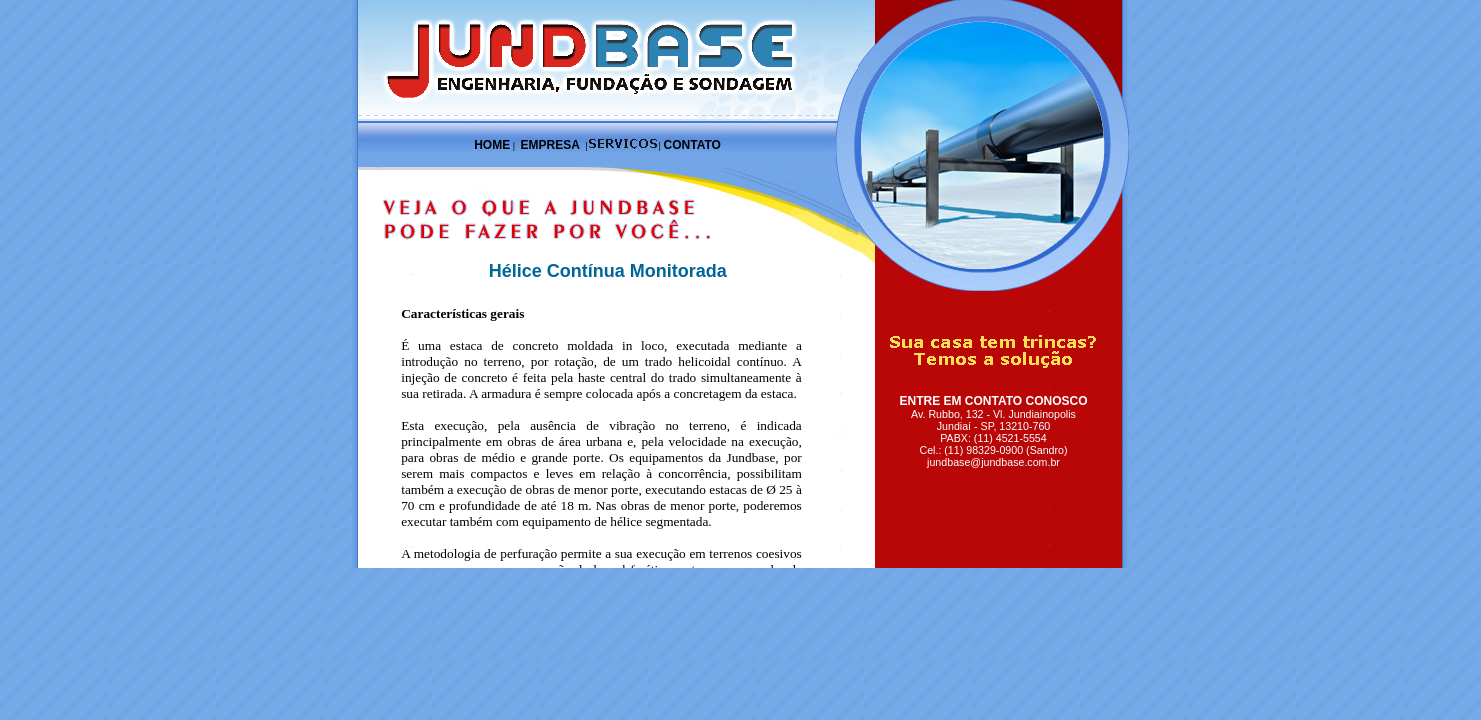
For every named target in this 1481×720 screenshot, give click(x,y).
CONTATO (692, 145)
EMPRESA (549, 145)
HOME (492, 145)
